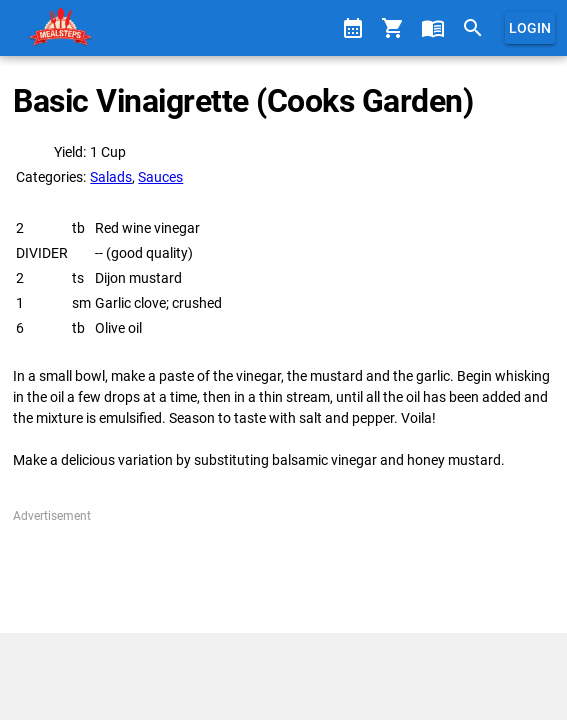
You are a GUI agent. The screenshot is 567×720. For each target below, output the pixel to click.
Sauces (160, 177)
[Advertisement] (283, 575)
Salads (111, 177)
